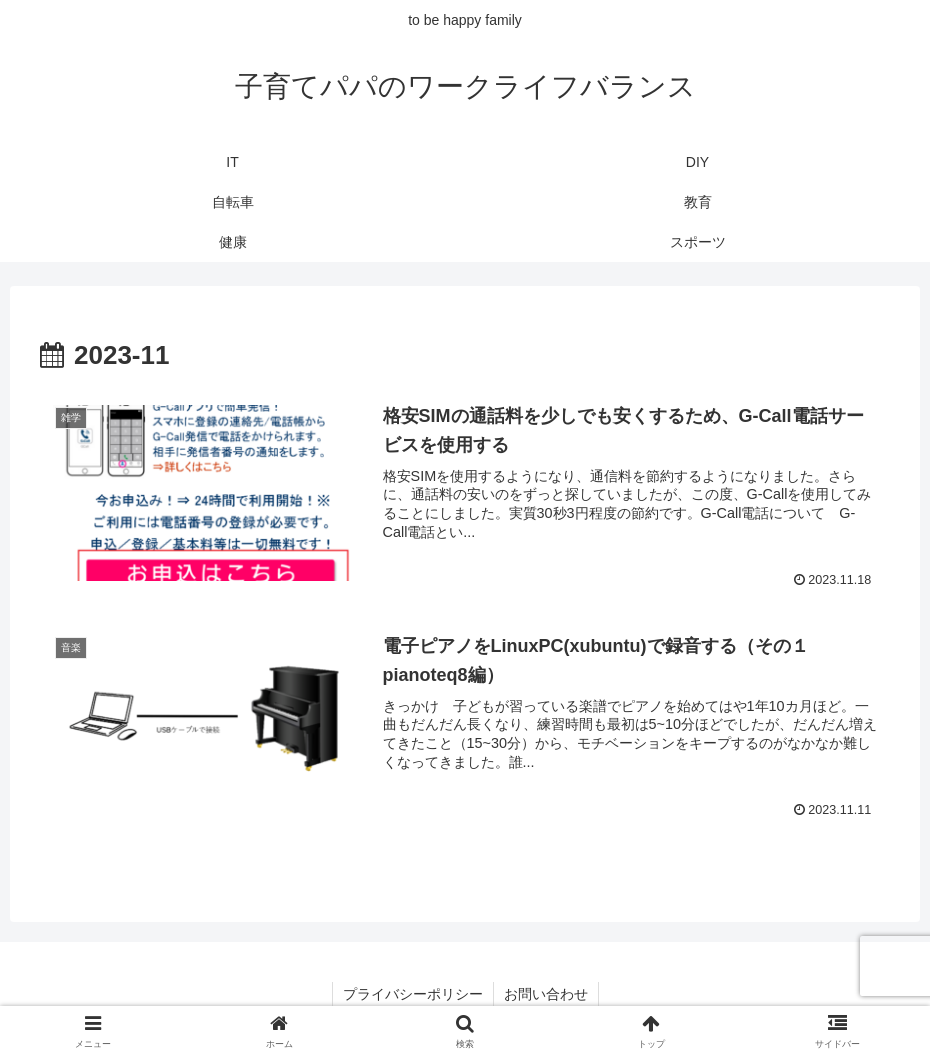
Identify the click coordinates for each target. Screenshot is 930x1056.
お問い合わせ (546, 994)
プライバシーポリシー (413, 994)
